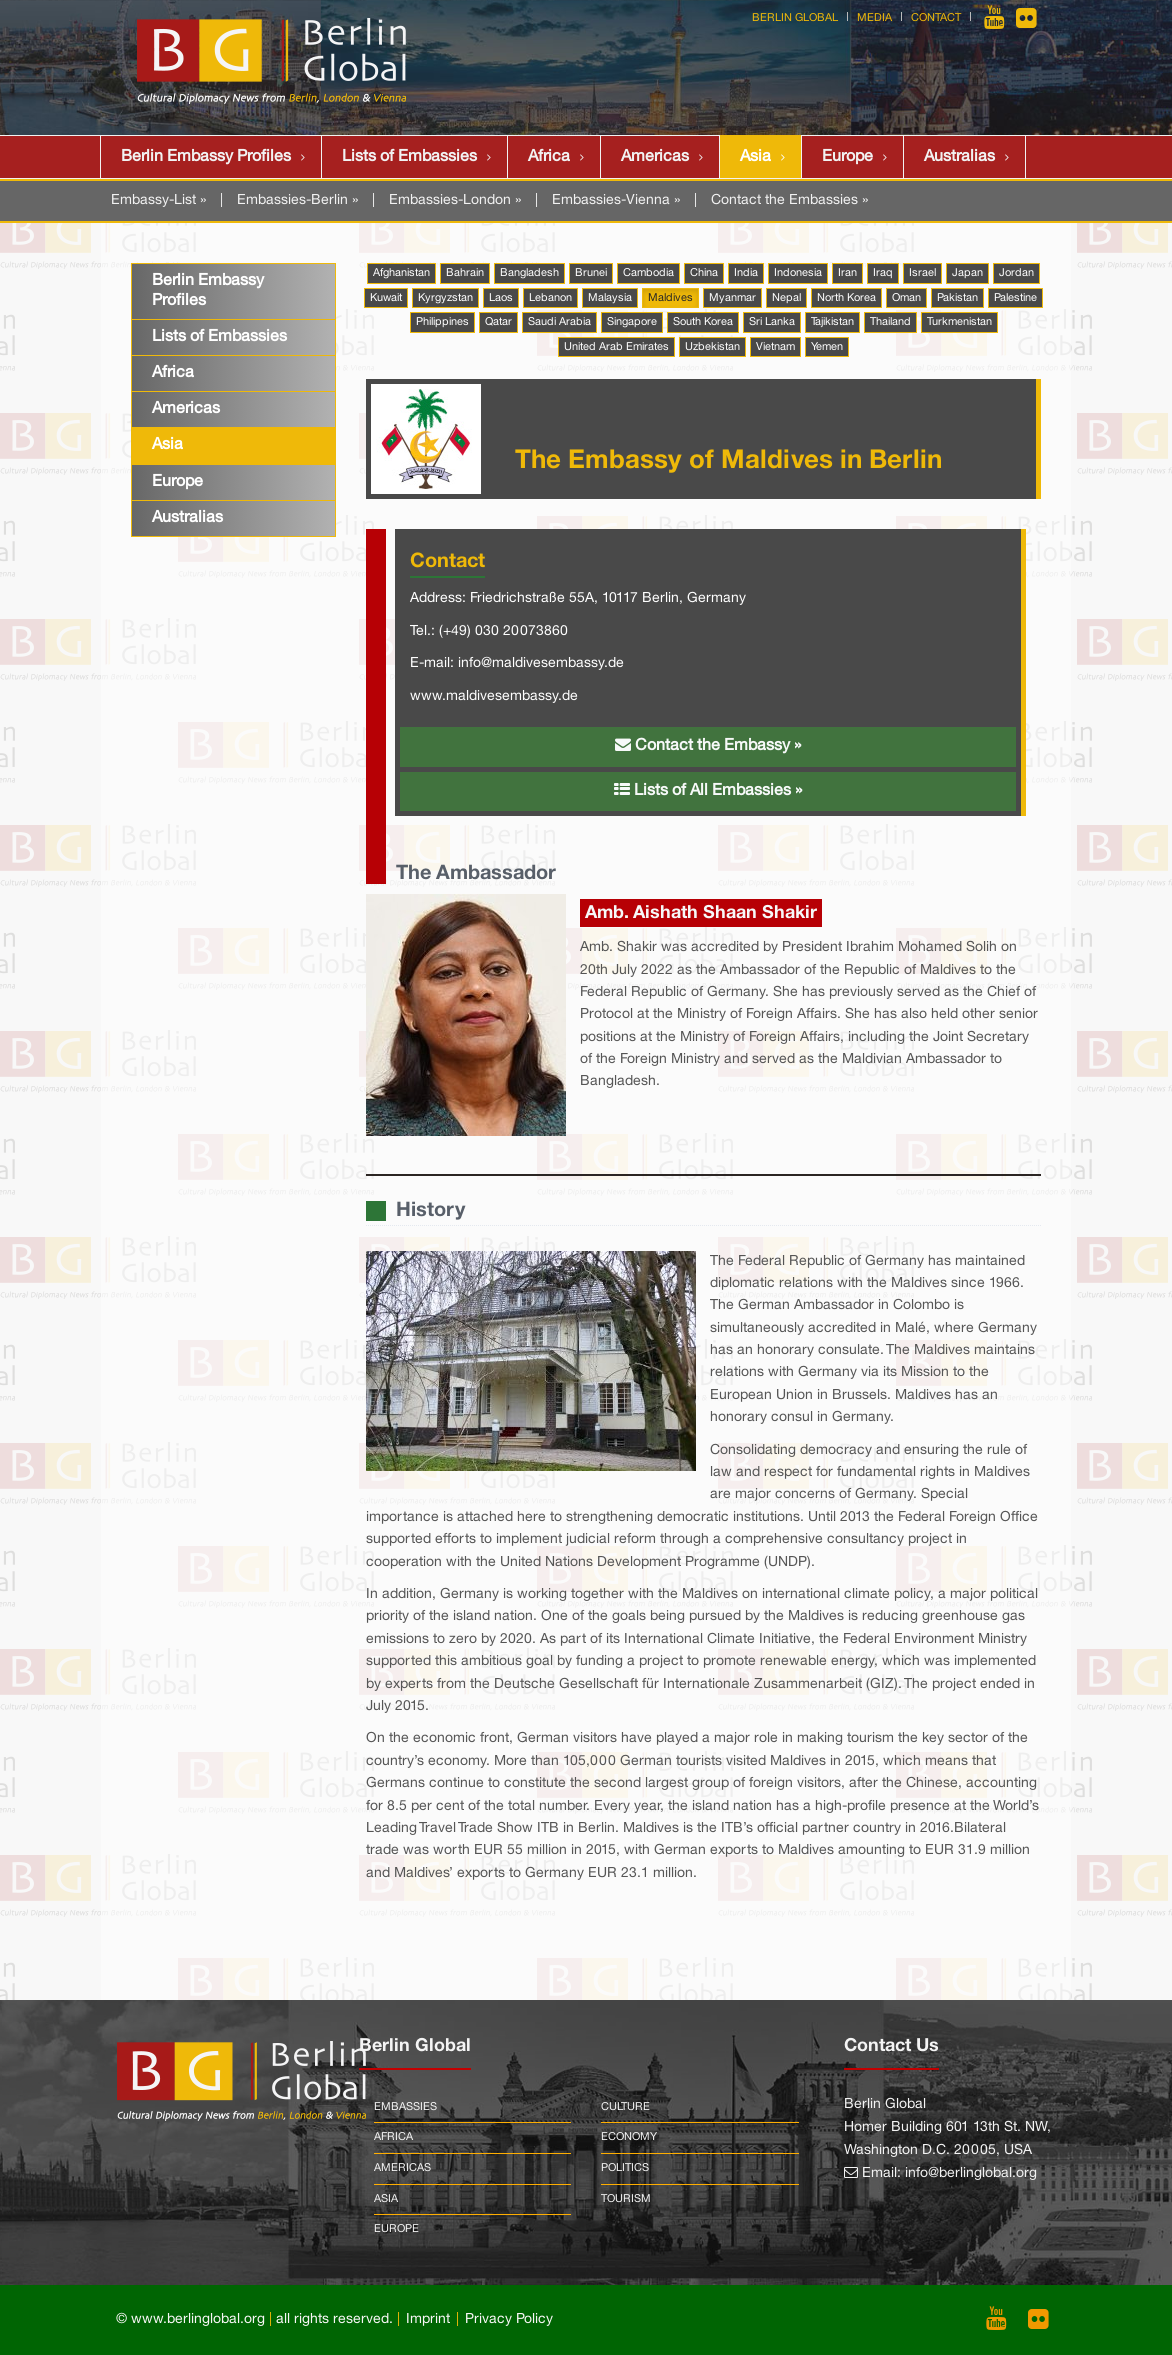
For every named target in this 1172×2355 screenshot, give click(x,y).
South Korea (703, 322)
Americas (655, 157)
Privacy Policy (509, 2319)
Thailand (890, 322)
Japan (967, 273)
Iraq (883, 273)
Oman (906, 298)
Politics (625, 2168)
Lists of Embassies (409, 157)
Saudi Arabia (559, 322)
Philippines (442, 322)
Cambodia (648, 273)
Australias (959, 157)
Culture (625, 2107)
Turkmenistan (959, 322)
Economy (629, 2137)
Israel (922, 273)
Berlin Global (795, 18)
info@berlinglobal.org (971, 2173)
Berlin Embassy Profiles (206, 157)
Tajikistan (832, 322)
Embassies (405, 2107)
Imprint (428, 2319)
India (746, 273)
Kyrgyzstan (445, 298)
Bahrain (465, 273)
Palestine (1015, 298)
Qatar (498, 322)
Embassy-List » (158, 200)
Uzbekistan (712, 347)
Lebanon (550, 298)
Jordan (1016, 273)
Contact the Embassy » (708, 745)
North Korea (846, 298)
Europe (847, 157)
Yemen (827, 347)
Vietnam (775, 347)
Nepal (786, 298)
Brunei (591, 273)
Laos (501, 298)
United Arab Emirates (616, 347)
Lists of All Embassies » (708, 790)
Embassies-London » (455, 200)
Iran (847, 273)
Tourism (626, 2199)
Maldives (670, 298)
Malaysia (610, 298)
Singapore (632, 322)
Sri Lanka (772, 322)
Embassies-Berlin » (297, 200)
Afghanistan (401, 273)
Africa (549, 157)
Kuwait (386, 298)
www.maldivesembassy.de (494, 696)
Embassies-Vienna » (616, 200)
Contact (936, 18)
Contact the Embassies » (789, 200)
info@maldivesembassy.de (541, 663)
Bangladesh (529, 273)
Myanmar (732, 298)
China (704, 273)
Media (874, 18)
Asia (755, 157)
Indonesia (798, 273)
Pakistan (957, 298)
